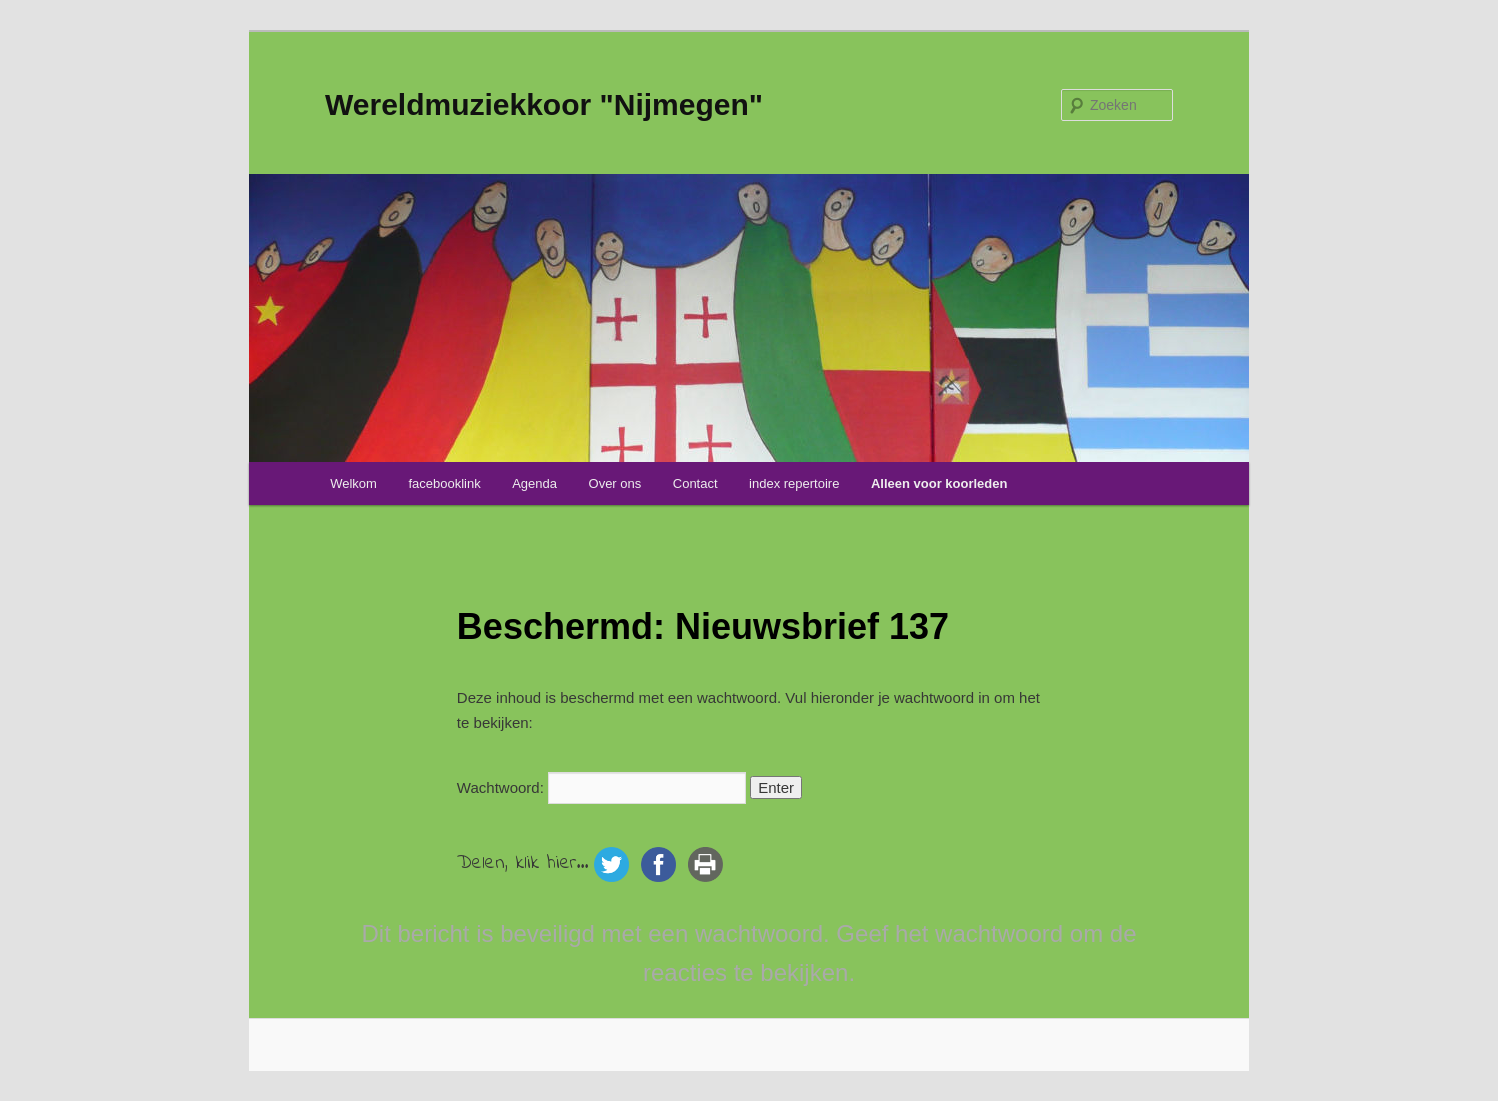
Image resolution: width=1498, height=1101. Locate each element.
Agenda (534, 483)
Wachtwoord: (601, 787)
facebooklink (444, 483)
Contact (695, 483)
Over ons (615, 483)
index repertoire (794, 483)
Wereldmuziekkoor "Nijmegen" (544, 104)
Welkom (353, 483)
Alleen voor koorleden (939, 483)
